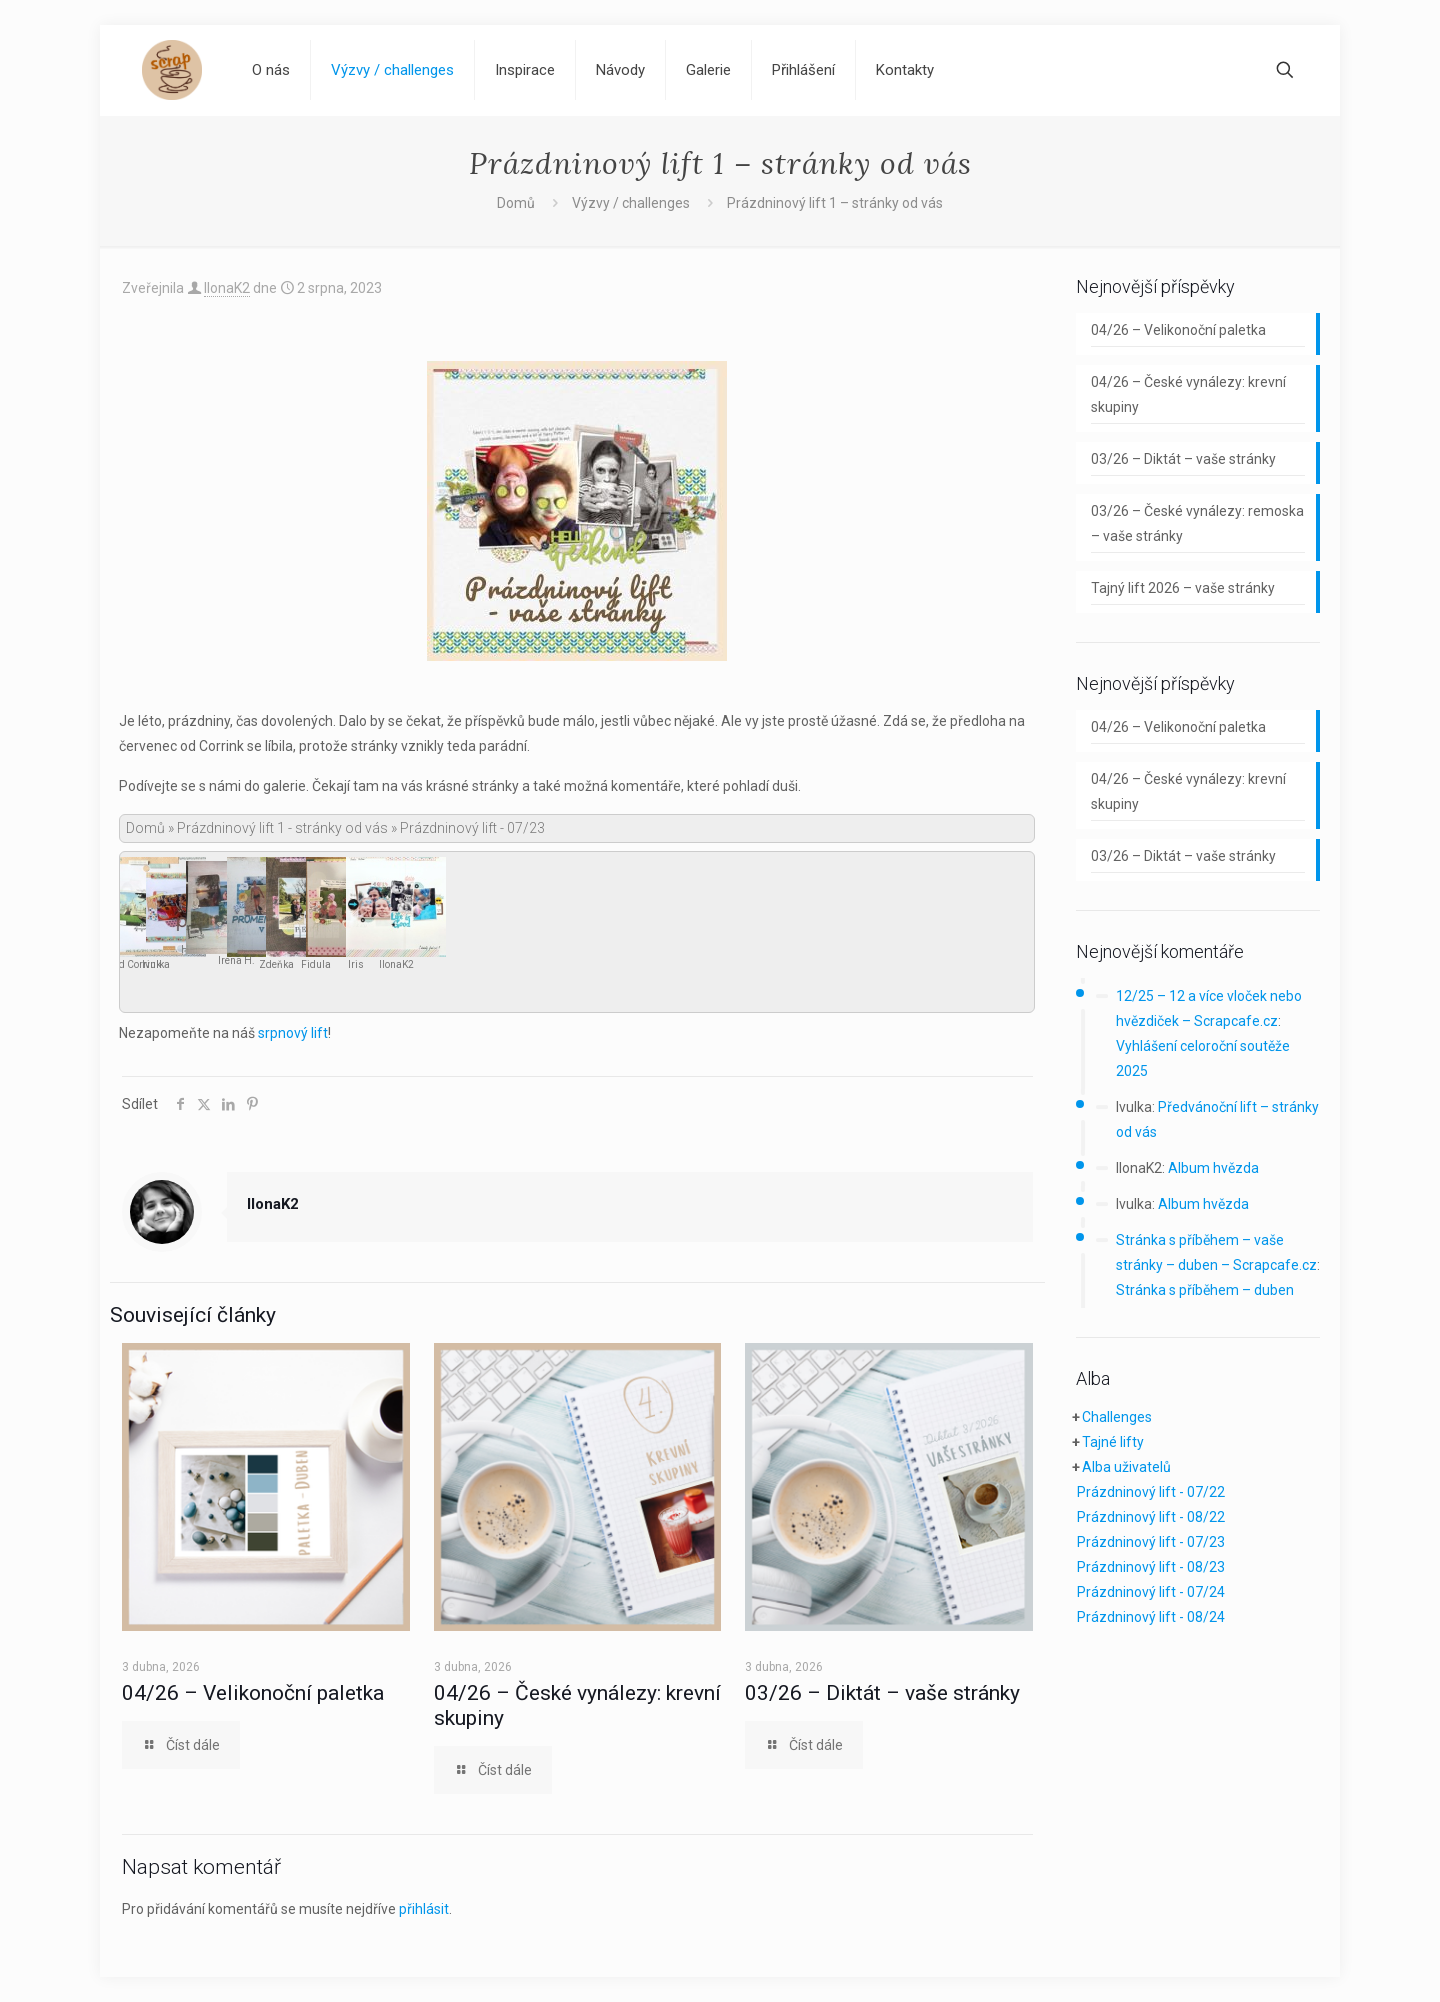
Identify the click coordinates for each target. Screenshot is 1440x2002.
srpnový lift (293, 1033)
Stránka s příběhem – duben (1205, 1290)
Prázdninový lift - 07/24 (1151, 1592)
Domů (516, 203)
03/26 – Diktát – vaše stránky (882, 1693)
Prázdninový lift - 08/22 (1151, 1517)
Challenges (1117, 1417)
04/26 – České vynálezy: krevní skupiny (1188, 394)
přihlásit (424, 1909)
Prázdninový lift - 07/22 (1151, 1492)
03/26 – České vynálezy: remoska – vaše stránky (1197, 523)
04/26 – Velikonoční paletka (253, 1693)
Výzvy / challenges (631, 203)
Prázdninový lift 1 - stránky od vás (282, 828)
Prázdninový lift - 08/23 (1151, 1567)
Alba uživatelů (1126, 1467)
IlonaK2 (227, 288)
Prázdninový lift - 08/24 (1151, 1617)
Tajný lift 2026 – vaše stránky (1183, 588)
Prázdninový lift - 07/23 (1151, 1542)
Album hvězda (1213, 1168)
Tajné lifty (1113, 1442)
